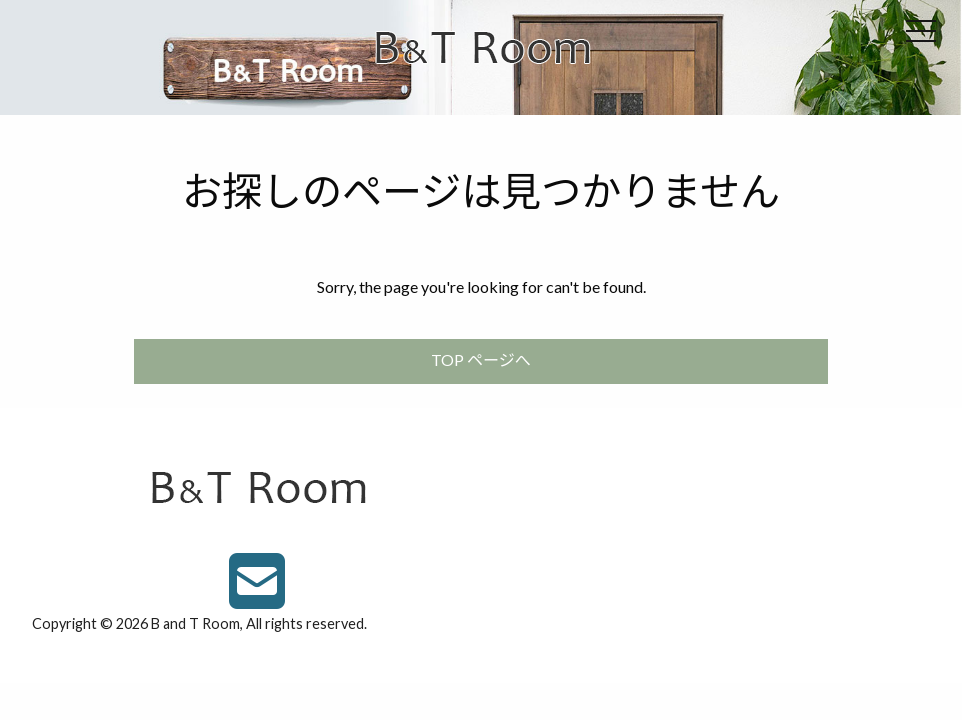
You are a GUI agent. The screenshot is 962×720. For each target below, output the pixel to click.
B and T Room (195, 623)
